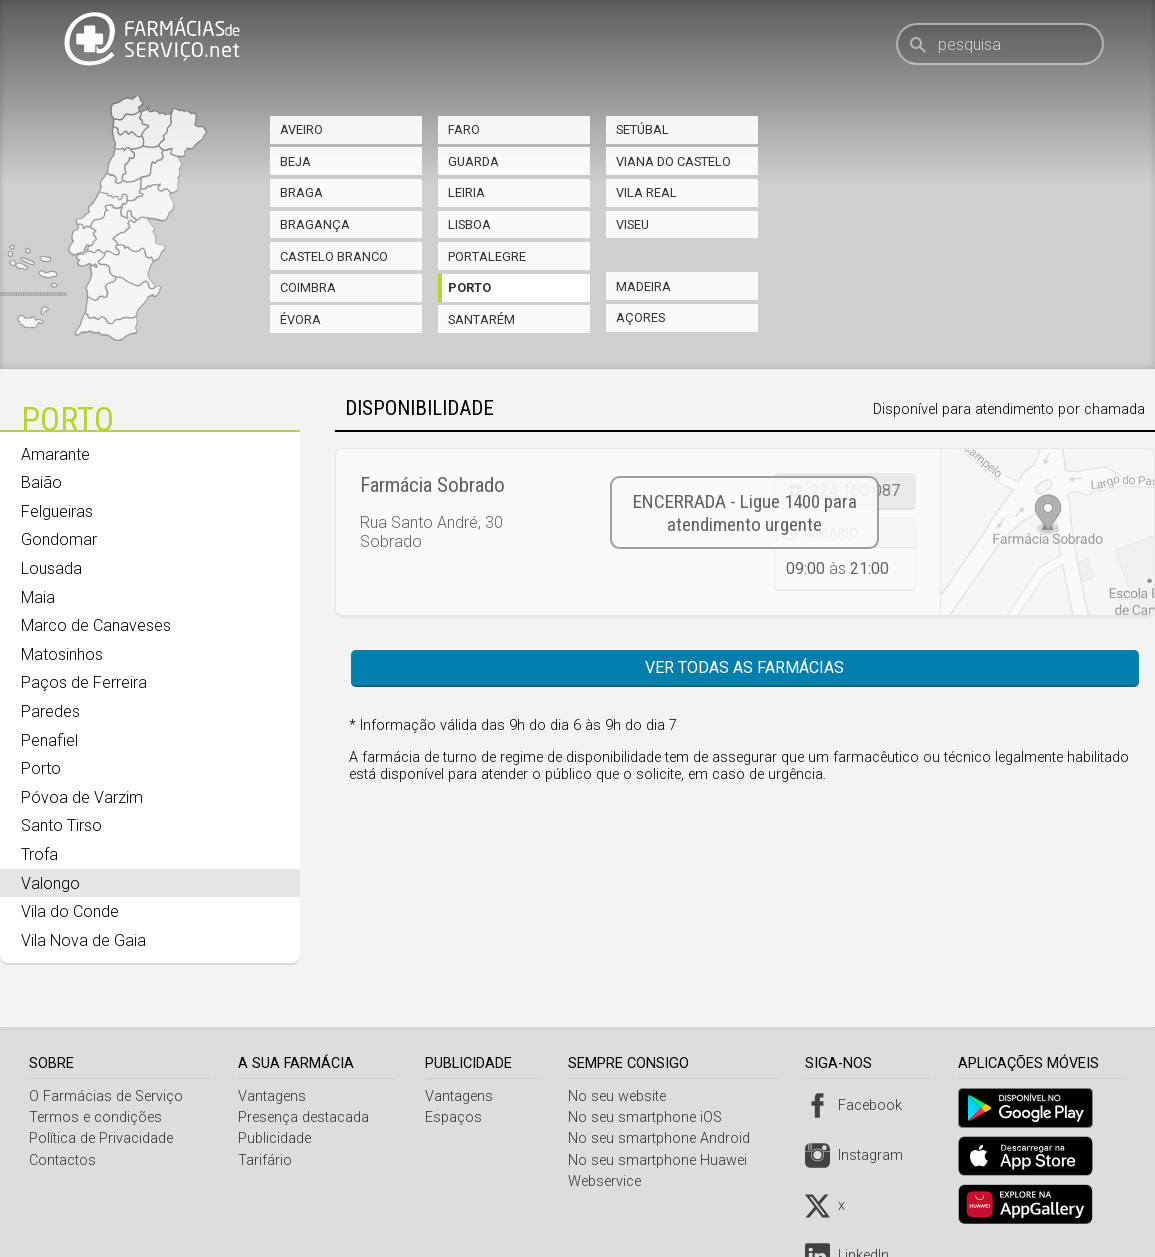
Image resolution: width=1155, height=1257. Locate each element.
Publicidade (276, 1138)
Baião (41, 482)
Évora (300, 319)
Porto (469, 287)
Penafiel (49, 740)
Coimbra (308, 287)
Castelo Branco (334, 256)
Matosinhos (62, 654)
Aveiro (301, 129)
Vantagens (274, 1096)
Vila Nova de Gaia (83, 940)
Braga (301, 192)
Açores (640, 317)
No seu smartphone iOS (650, 1117)
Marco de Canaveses (96, 625)
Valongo (50, 883)
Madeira (643, 286)
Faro (464, 129)
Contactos (62, 1160)
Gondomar (59, 539)
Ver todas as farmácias (744, 667)
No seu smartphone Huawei (662, 1160)
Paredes (50, 711)
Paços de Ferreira (84, 682)
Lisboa (469, 224)
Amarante (55, 454)
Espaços (457, 1117)
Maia (38, 597)
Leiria (466, 192)
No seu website (622, 1096)
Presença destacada (305, 1117)
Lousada (51, 568)
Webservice (609, 1181)
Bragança (315, 224)
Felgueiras (57, 511)
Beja (295, 161)
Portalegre (487, 256)
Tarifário (267, 1160)
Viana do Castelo (673, 161)
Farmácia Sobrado (432, 485)
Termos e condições (95, 1117)
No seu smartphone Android (664, 1138)
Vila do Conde (70, 911)
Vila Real (646, 192)
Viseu (632, 224)
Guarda (473, 161)
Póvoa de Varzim (82, 797)
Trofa (39, 854)
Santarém (481, 319)
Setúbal (642, 129)
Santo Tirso (61, 825)
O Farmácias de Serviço (106, 1096)
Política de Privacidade (101, 1138)
